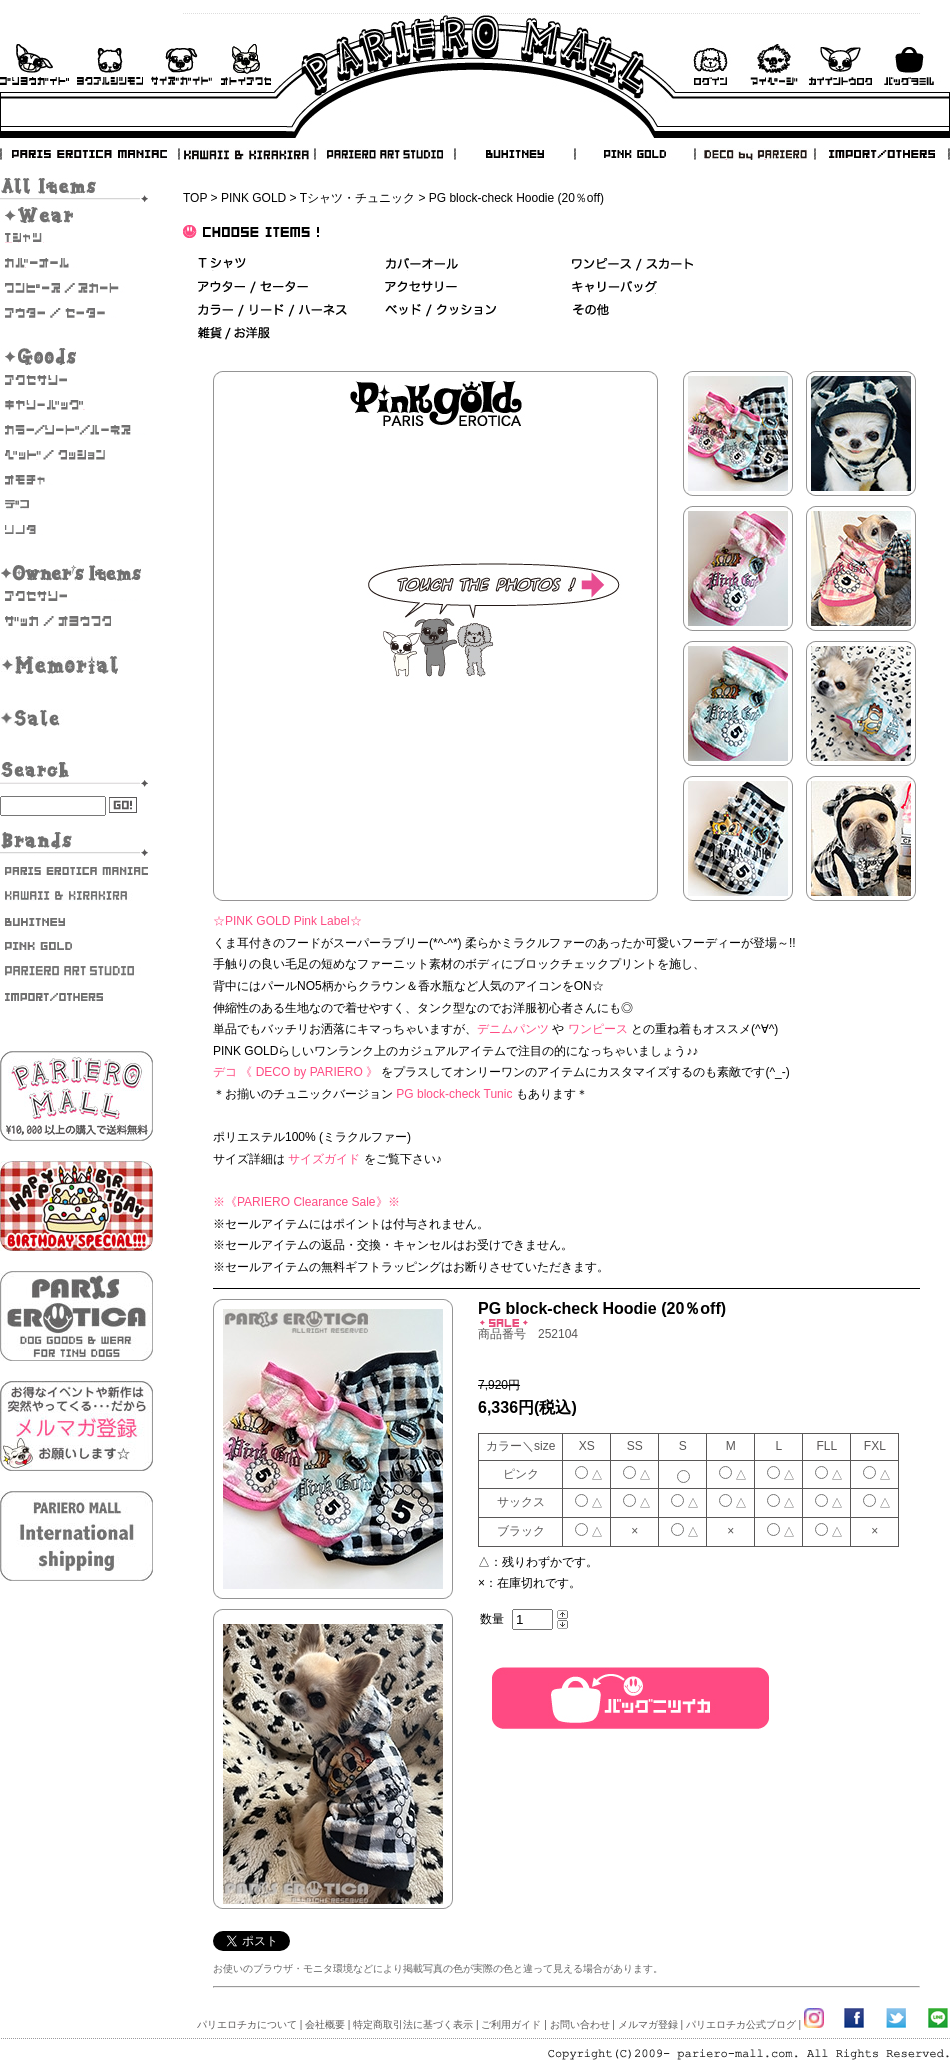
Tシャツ (76, 238)
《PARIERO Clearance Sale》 (306, 1202)
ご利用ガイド (34, 64)
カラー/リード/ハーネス (76, 430)
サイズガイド (182, 64)
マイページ (774, 64)
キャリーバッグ (76, 405)
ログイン (710, 64)
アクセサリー (76, 380)
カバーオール (76, 263)
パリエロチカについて (247, 2024)
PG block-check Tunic (454, 1094)
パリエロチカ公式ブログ (741, 2024)
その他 (590, 310)
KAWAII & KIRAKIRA (248, 154)
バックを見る (909, 64)
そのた (76, 530)
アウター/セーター (76, 313)
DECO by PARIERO (754, 154)
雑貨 (235, 333)
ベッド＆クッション (440, 310)
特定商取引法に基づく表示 (413, 2024)
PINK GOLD (634, 154)
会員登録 (840, 64)
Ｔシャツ (222, 264)
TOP (195, 198)
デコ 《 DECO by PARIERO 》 (295, 1072)
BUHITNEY (514, 154)
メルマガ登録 (648, 2024)
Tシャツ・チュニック (357, 198)
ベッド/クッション (76, 455)
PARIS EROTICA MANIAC (90, 154)
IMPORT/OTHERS (882, 154)
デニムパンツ (513, 1029)
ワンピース (598, 1029)
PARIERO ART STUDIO (385, 154)
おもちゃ (76, 480)
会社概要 (325, 2024)
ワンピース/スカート (633, 264)
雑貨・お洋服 (76, 621)
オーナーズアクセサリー (76, 596)
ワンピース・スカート (76, 288)
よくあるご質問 (110, 64)
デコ (76, 505)
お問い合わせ (246, 64)
